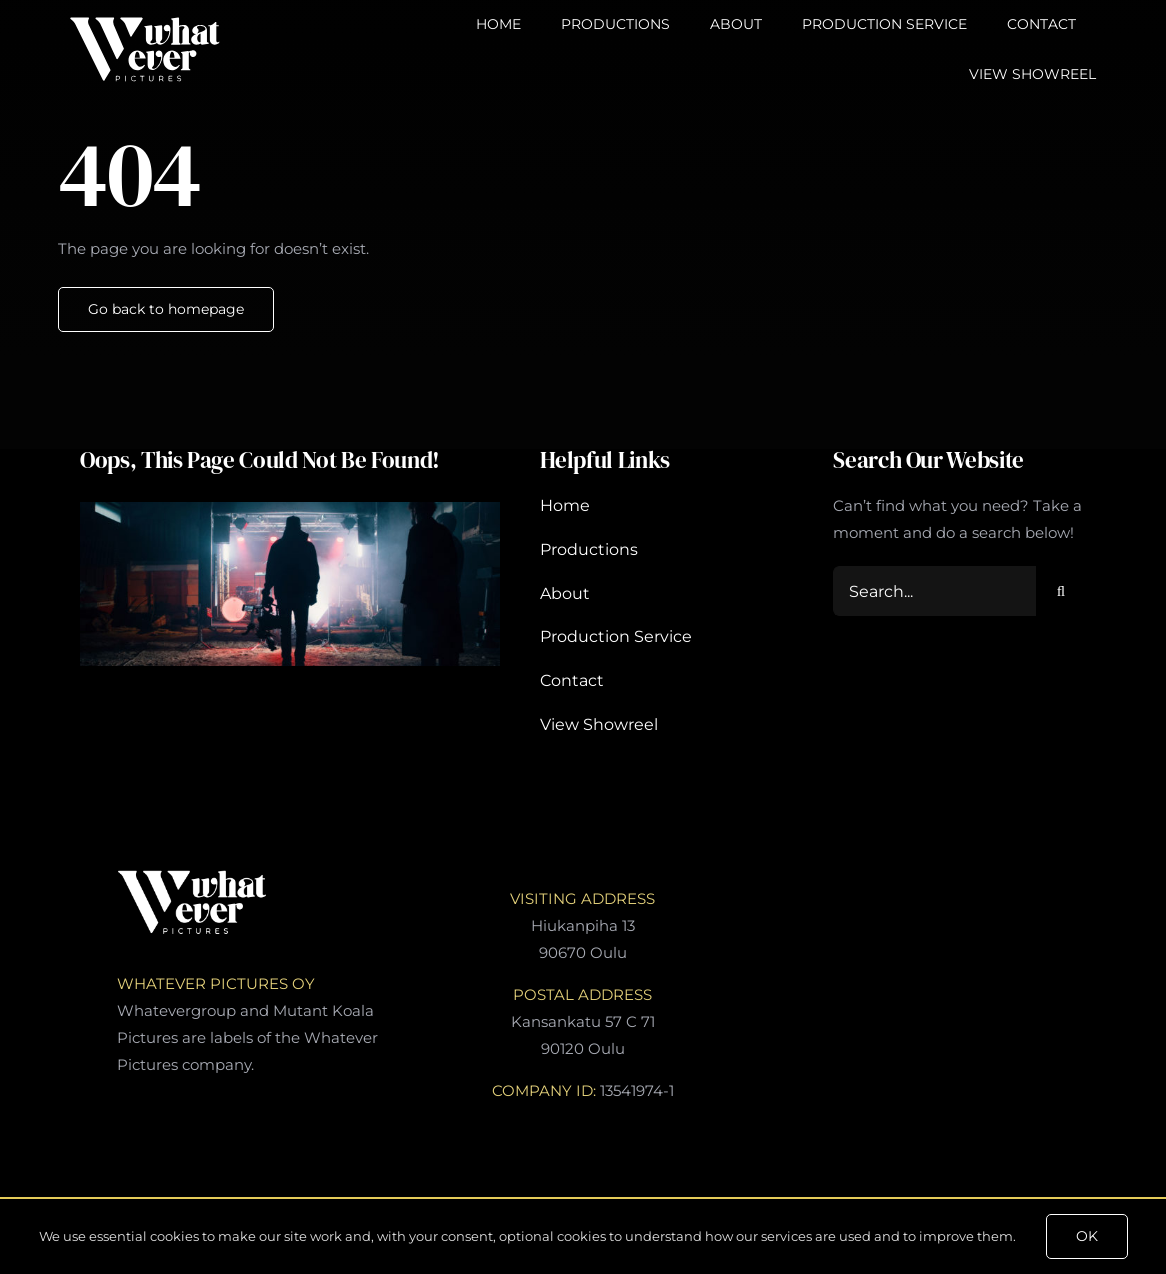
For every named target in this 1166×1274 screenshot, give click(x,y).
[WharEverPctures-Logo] (145, 23)
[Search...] (934, 591)
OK (1087, 1236)
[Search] (1061, 591)
